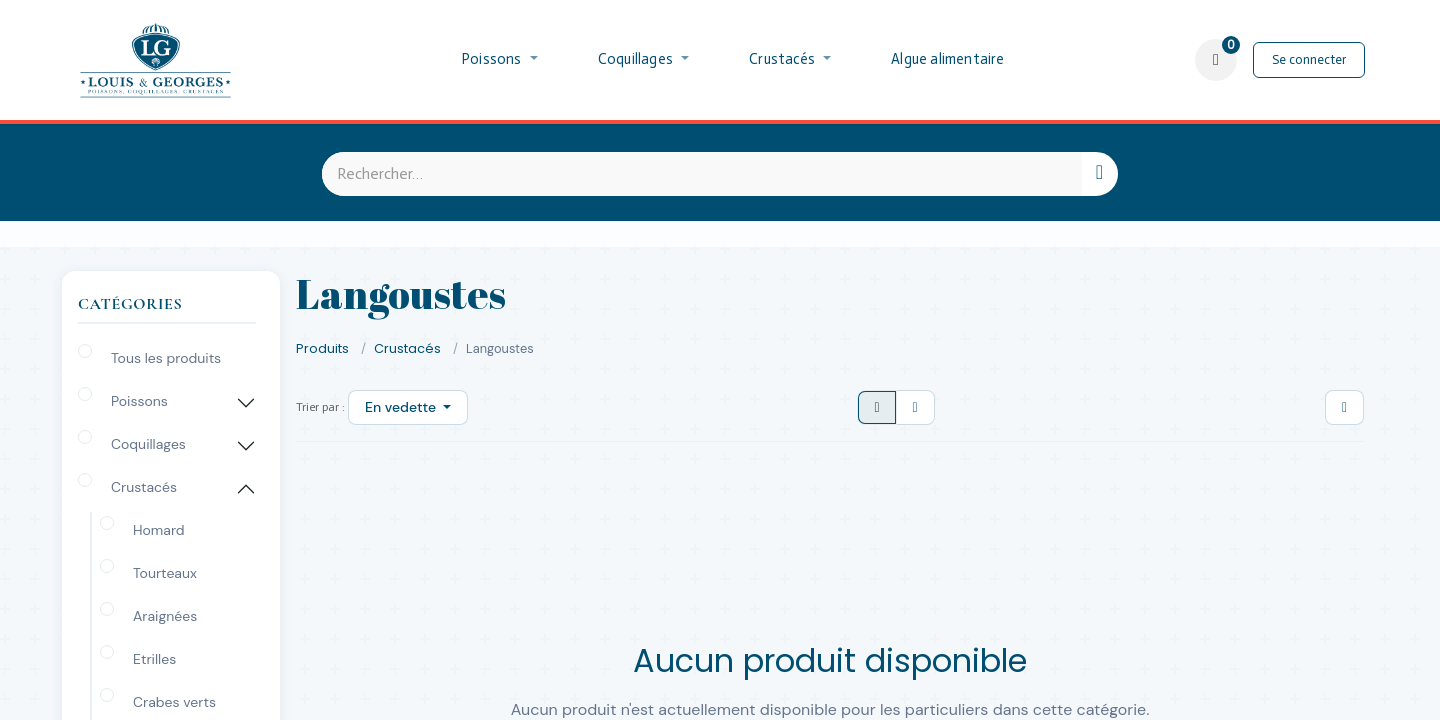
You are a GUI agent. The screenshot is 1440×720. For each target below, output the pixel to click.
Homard (159, 530)
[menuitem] (500, 60)
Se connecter (1309, 59)
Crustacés (144, 487)
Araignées (165, 616)
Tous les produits (166, 358)
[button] (408, 407)
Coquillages (148, 444)
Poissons (139, 401)
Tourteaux (165, 573)
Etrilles (154, 659)
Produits (322, 348)
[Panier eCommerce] (1216, 60)
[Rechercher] (1099, 174)
